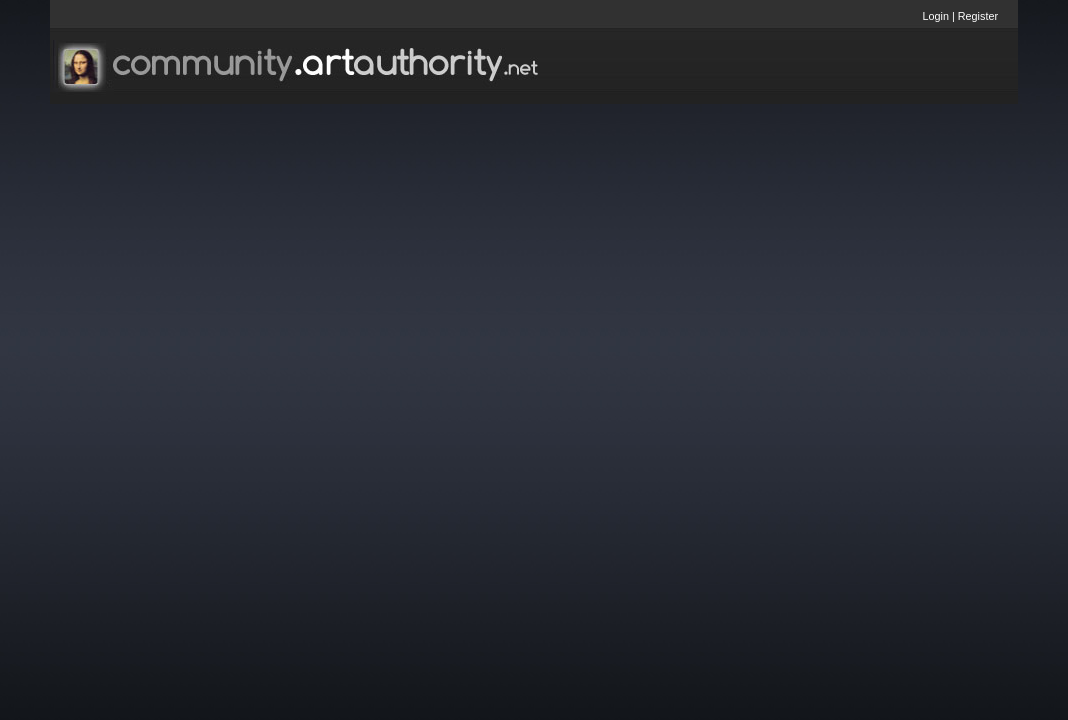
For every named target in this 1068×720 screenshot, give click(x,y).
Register (978, 16)
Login (936, 16)
